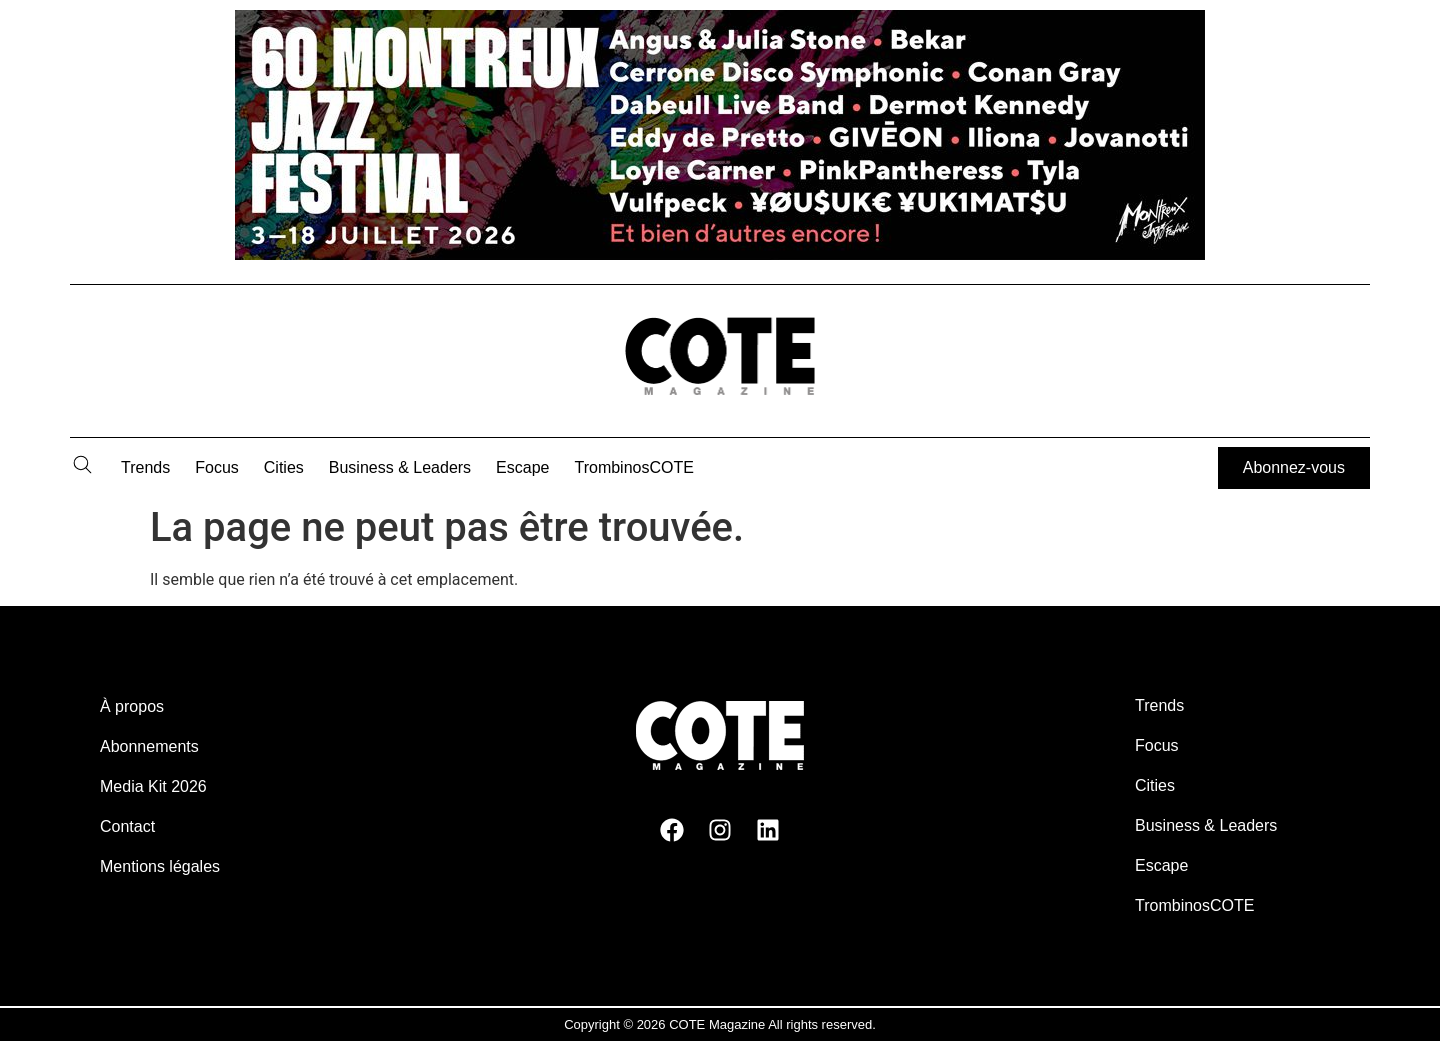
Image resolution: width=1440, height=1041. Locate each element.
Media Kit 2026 (153, 786)
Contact (127, 826)
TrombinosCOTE (634, 467)
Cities (284, 467)
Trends (145, 467)
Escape (522, 467)
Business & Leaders (400, 467)
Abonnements (149, 746)
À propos (132, 706)
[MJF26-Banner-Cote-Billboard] (720, 254)
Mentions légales (160, 866)
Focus (217, 467)
